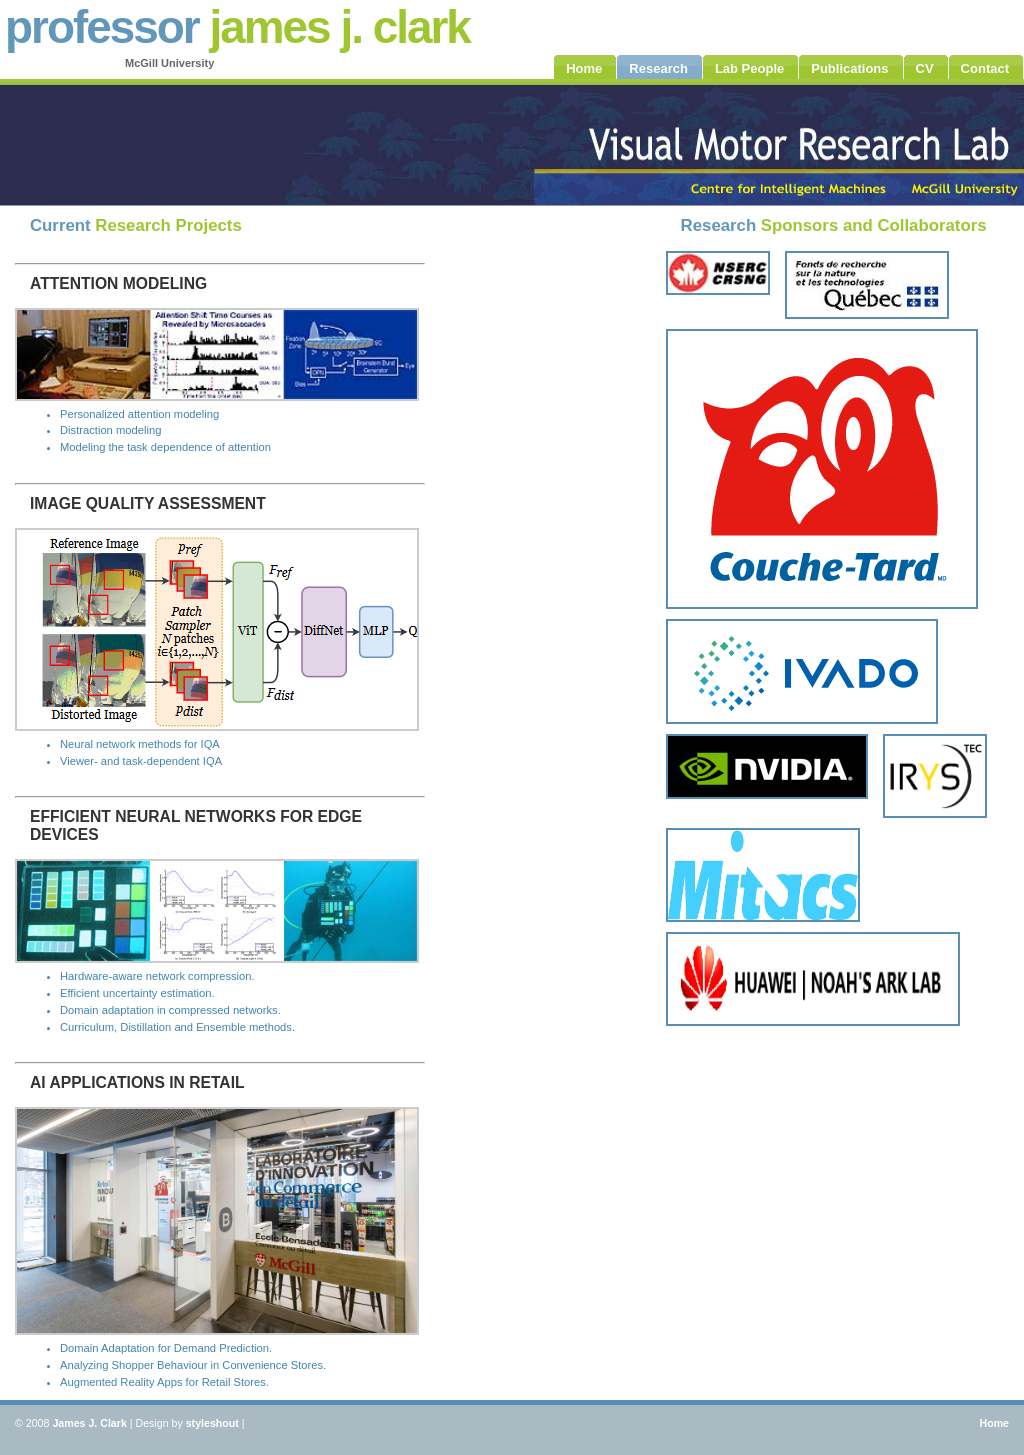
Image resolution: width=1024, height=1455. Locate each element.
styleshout (212, 1423)
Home (994, 1423)
